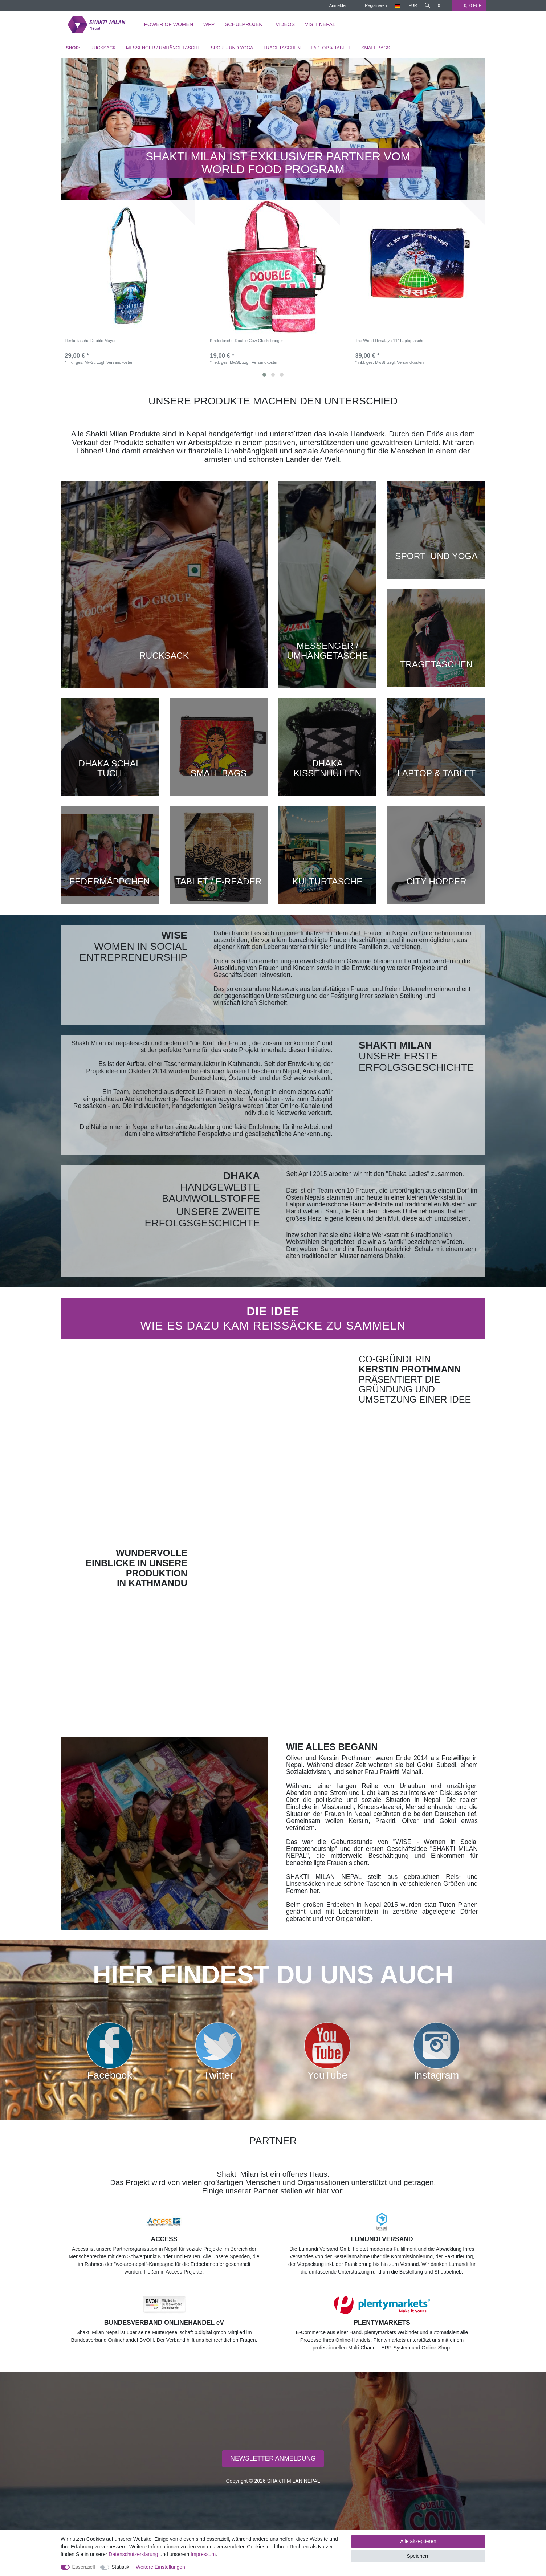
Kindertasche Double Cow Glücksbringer (246, 340)
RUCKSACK (103, 47)
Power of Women (168, 24)
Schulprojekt (245, 24)
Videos (285, 24)
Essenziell (83, 2567)
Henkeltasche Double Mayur (90, 340)
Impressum (203, 2554)
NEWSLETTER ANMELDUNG (272, 2458)
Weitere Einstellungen (160, 2567)
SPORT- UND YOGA (232, 47)
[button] (93, 129)
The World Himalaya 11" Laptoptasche (389, 340)
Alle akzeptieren (418, 2541)
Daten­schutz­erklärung (133, 2554)
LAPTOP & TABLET (331, 47)
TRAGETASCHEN (282, 47)
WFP (209, 24)
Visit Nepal (320, 24)
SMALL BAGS (375, 47)
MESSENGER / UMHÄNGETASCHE (163, 47)
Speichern (418, 2556)
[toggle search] (426, 5)
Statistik (120, 2567)
